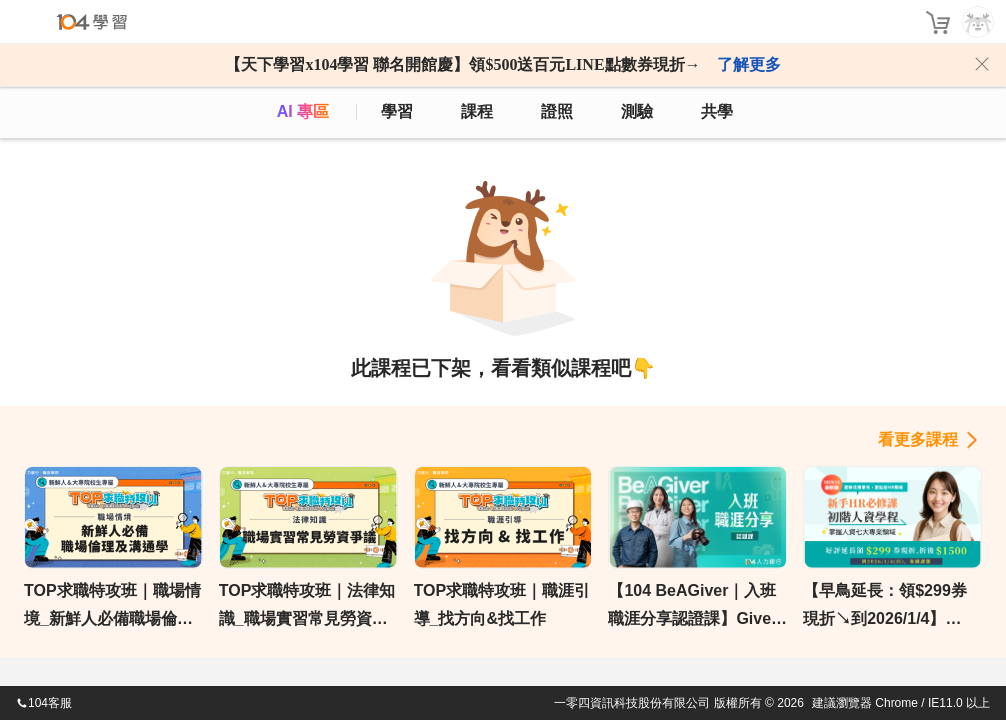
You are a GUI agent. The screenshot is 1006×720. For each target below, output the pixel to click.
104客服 (44, 703)
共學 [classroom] (717, 111)
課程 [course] (477, 111)
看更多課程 (918, 439)
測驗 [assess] (637, 111)
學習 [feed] (397, 111)
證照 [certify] (557, 111)
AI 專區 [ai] (303, 111)
